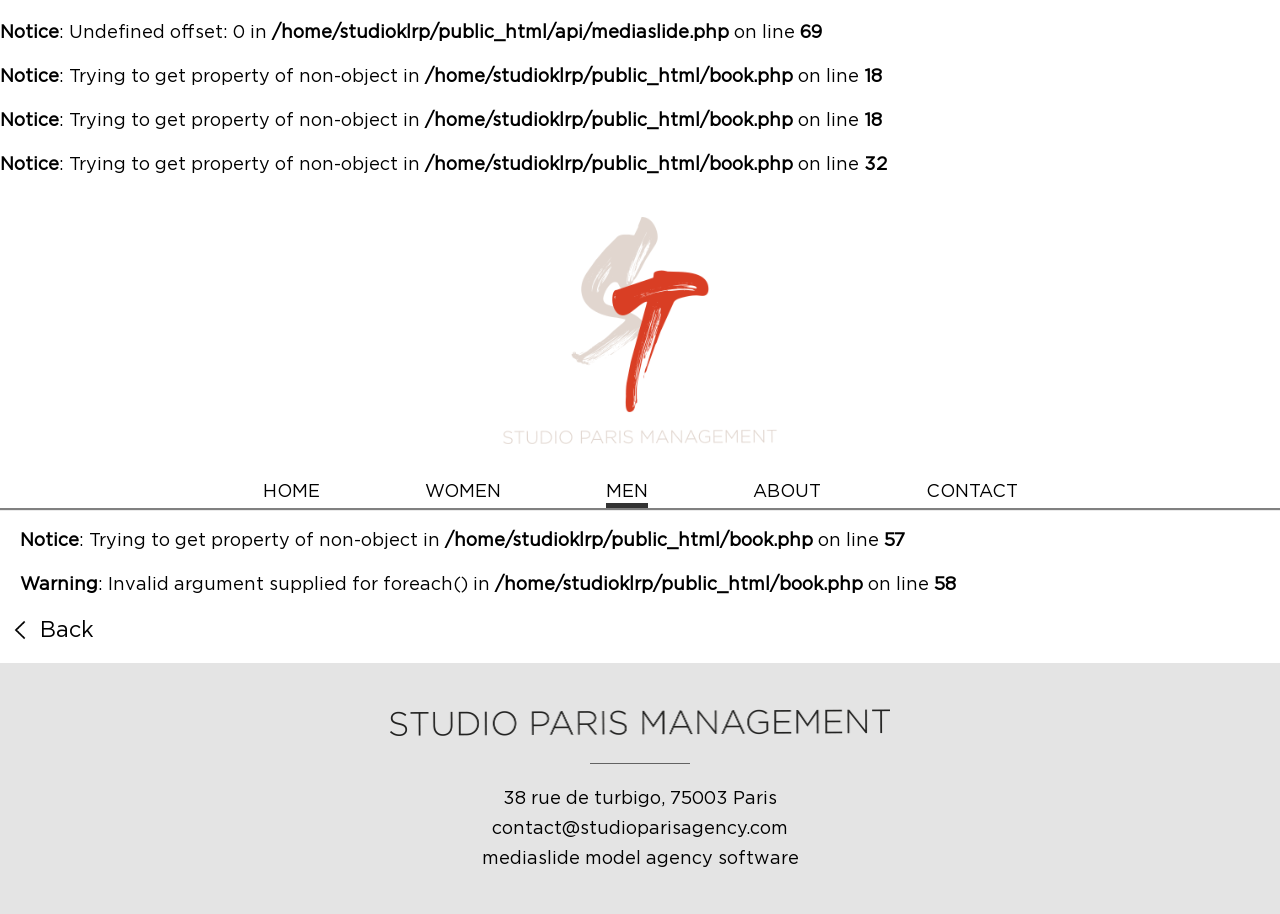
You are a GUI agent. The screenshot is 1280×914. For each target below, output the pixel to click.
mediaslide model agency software (640, 859)
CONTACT (972, 492)
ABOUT (787, 492)
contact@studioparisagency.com (640, 829)
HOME (291, 492)
